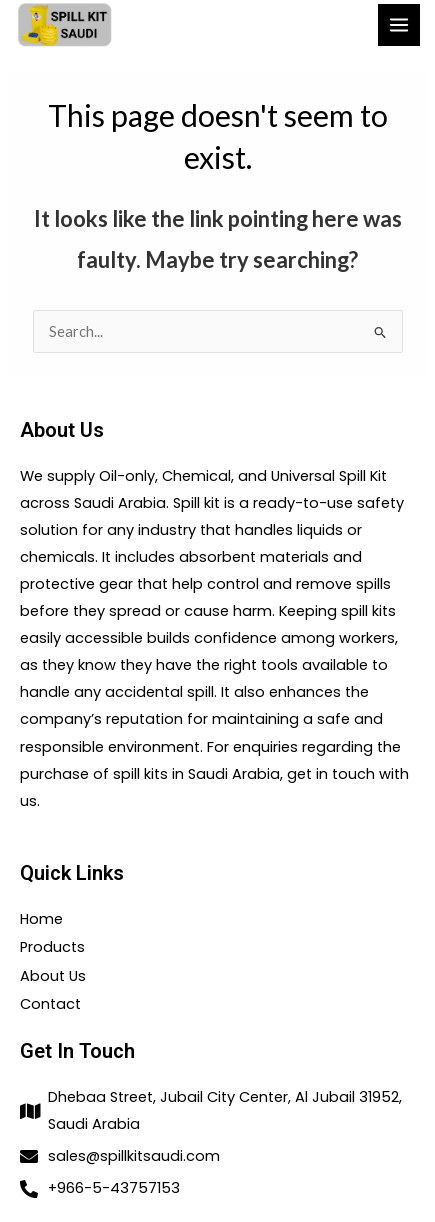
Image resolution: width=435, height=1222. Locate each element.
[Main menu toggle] (399, 25)
